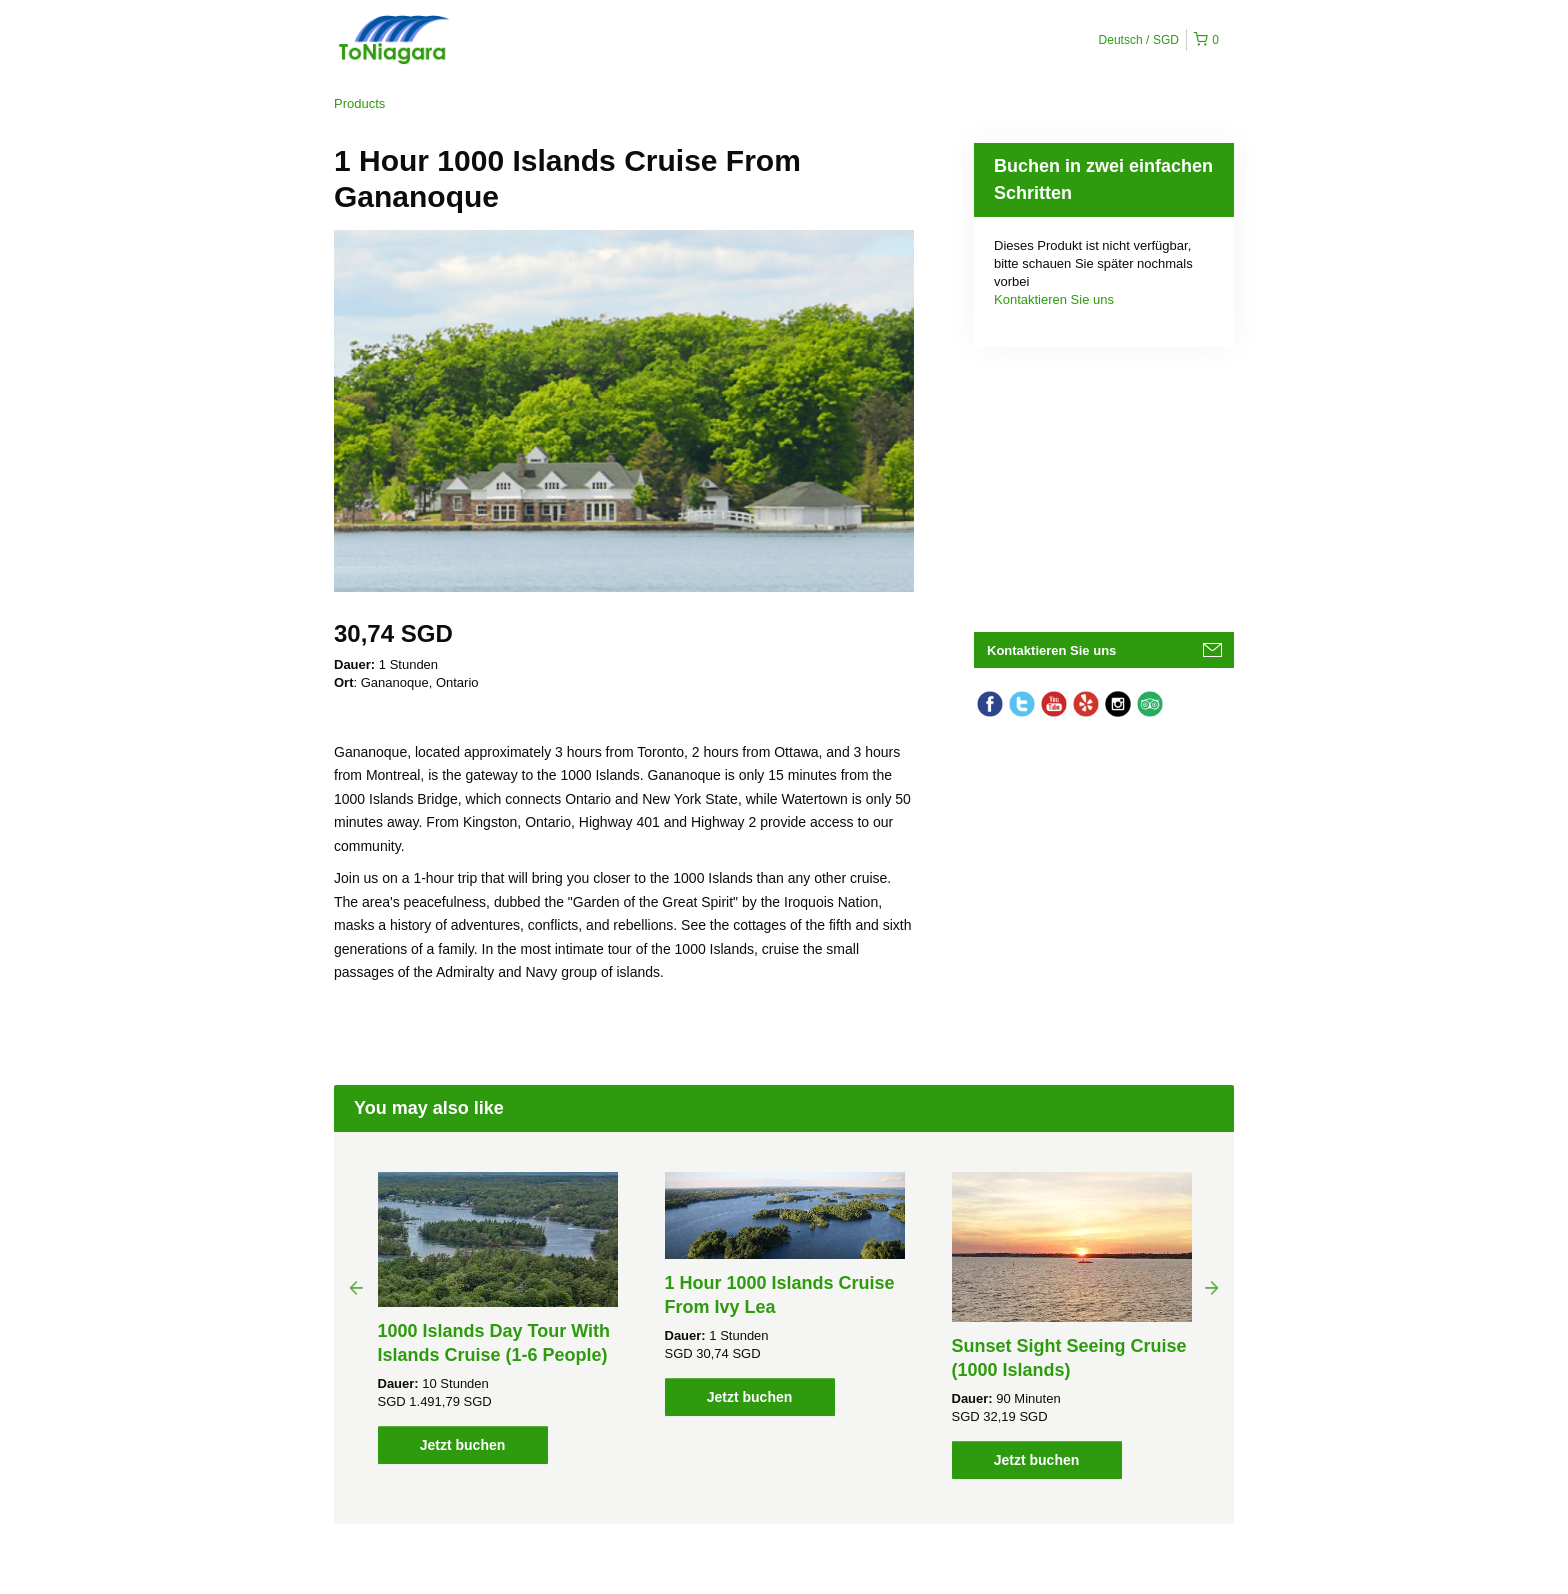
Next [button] (1212, 1287)
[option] (497, 1318)
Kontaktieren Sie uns (1054, 299)
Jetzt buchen (463, 1445)
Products (359, 103)
